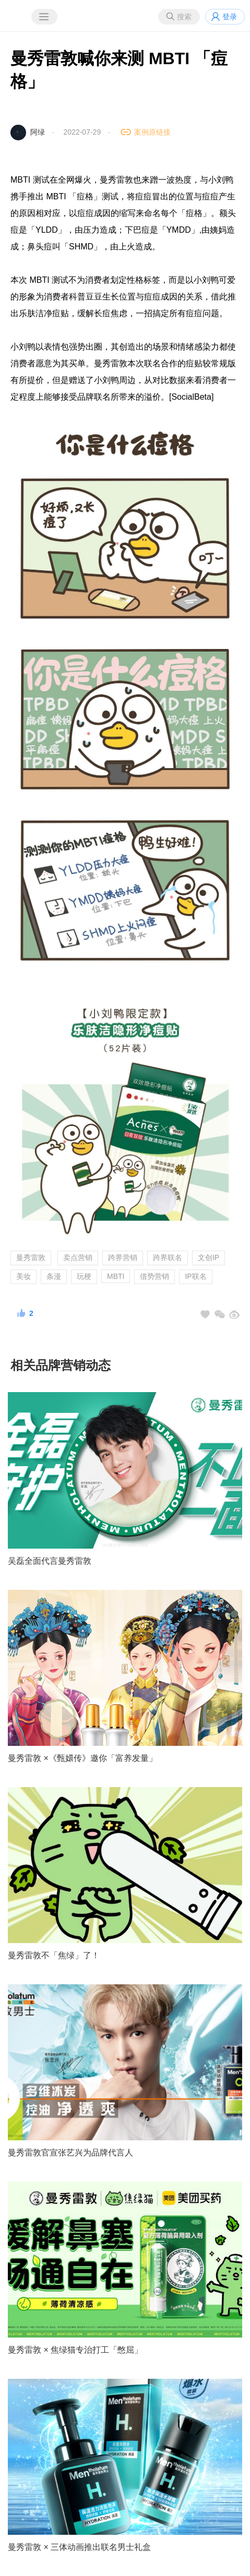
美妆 (23, 1276)
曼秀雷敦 (30, 1257)
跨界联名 (167, 1257)
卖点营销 (77, 1257)
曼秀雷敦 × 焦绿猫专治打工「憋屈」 (75, 2349)
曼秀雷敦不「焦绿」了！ (54, 1955)
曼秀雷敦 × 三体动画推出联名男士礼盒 (79, 2547)
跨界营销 (122, 1257)
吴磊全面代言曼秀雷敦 (49, 1560)
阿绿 (37, 132)
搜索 (184, 17)
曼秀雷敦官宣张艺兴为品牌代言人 (70, 2152)
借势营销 (154, 1276)
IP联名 (195, 1276)
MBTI (115, 1276)
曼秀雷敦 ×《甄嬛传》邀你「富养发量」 (82, 1758)
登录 (229, 17)
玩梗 (84, 1276)
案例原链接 (152, 132)
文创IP (208, 1257)
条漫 (53, 1276)
